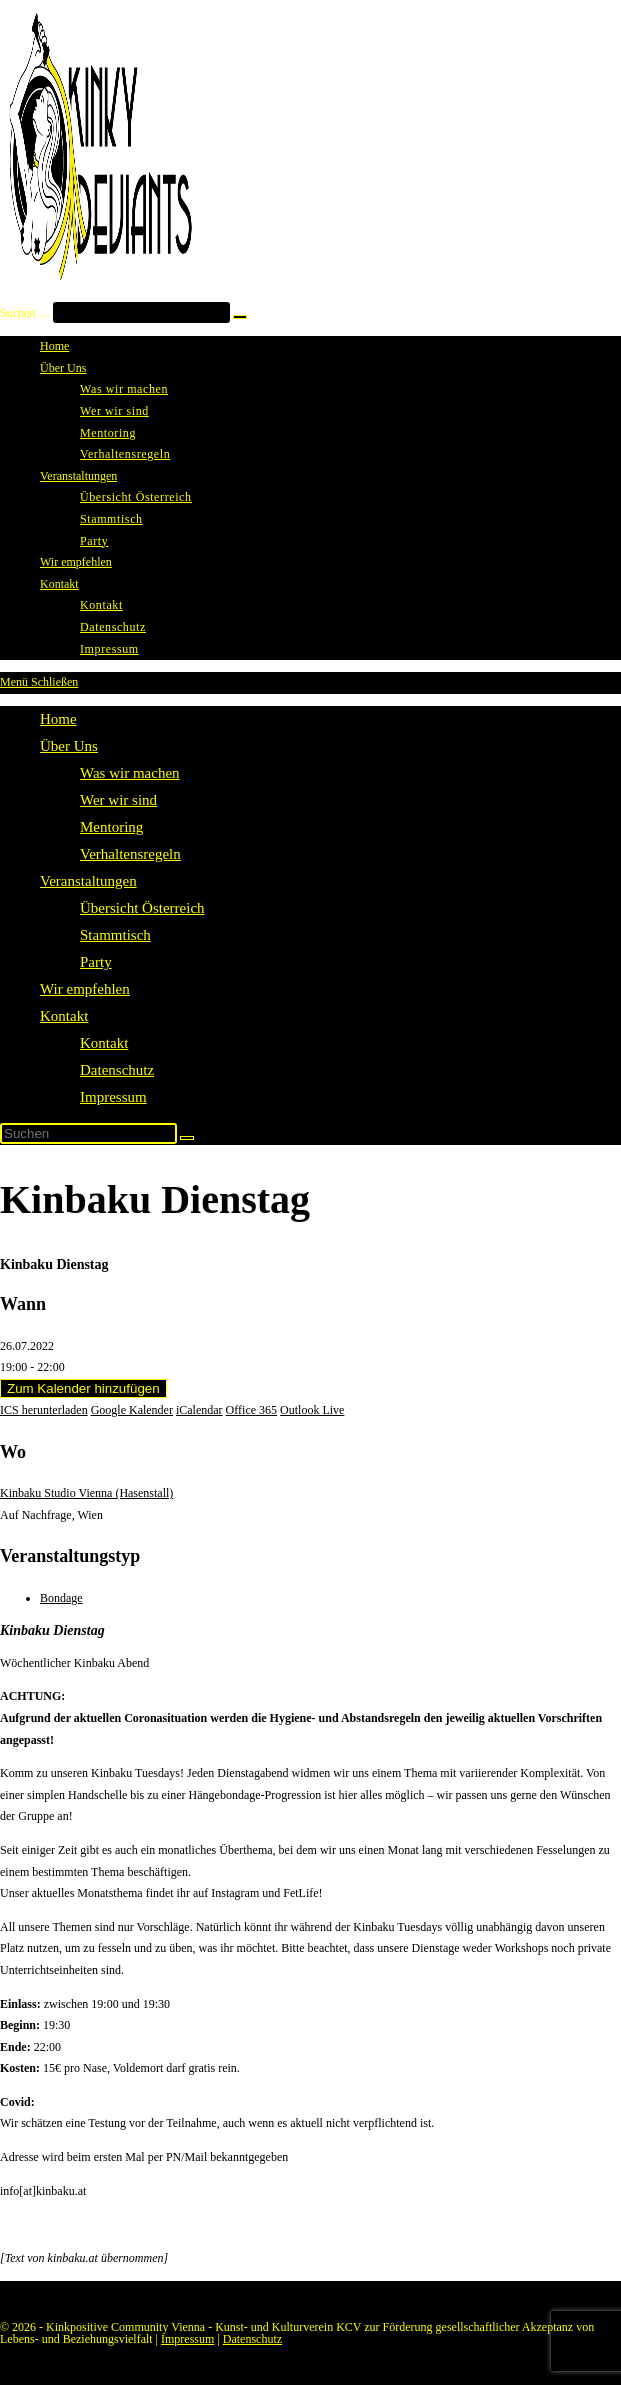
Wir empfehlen (85, 989)
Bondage (61, 1598)
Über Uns (69, 746)
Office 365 (251, 1410)
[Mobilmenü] (39, 682)
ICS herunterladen (44, 1410)
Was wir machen (130, 773)
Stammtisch (115, 935)
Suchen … (25, 313)
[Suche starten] (187, 1138)
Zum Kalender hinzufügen (83, 1388)
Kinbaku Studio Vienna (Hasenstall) (86, 1493)
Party (96, 962)
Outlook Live (312, 1410)
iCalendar (199, 1410)
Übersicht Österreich (142, 908)
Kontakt (64, 1016)
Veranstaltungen (88, 881)
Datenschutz (117, 1070)
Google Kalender (132, 1410)
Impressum (113, 1097)
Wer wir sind (118, 800)
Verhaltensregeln (130, 854)
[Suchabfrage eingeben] (88, 1133)
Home (58, 719)
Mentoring (111, 827)
